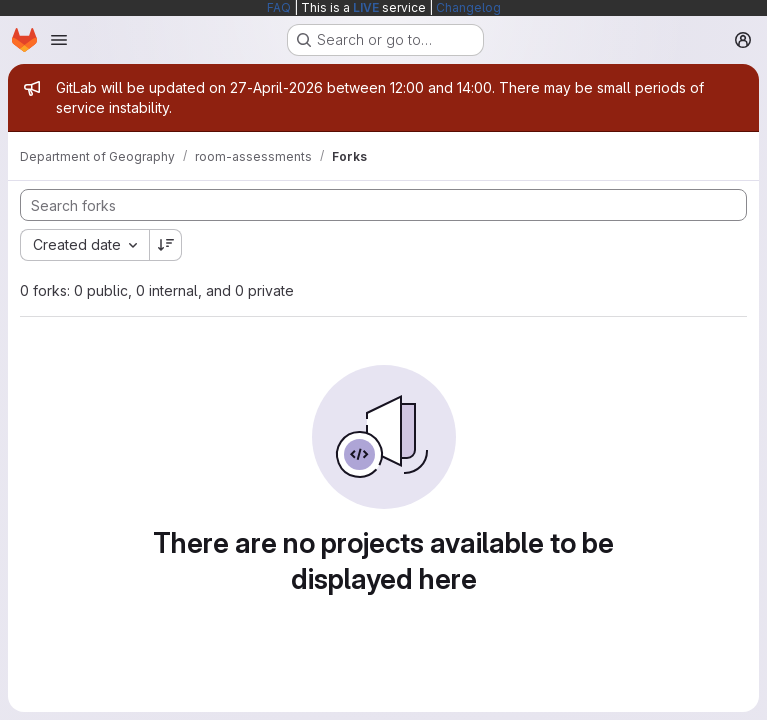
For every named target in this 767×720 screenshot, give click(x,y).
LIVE (366, 7)
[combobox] (84, 245)
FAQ (279, 7)
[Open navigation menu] (59, 40)
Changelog (468, 7)
